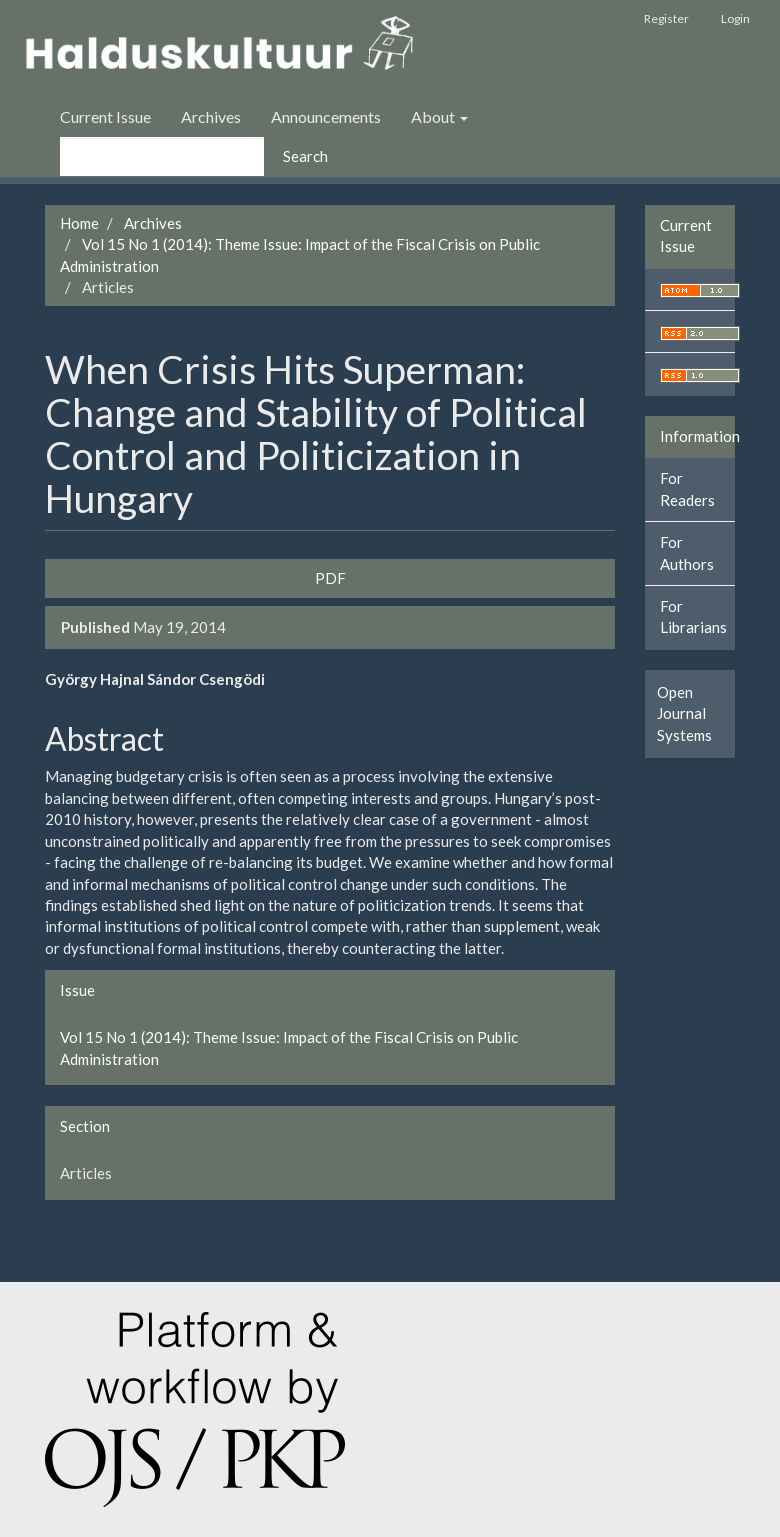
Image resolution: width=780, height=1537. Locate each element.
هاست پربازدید (70, 1221)
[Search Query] (162, 156)
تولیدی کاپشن (51, 1221)
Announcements (326, 116)
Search (305, 156)
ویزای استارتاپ (47, 1221)
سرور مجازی (65, 1221)
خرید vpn (90, 1221)
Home (79, 223)
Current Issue (105, 116)
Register (666, 18)
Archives (211, 116)
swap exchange (82, 1221)
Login (735, 18)
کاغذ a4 (95, 1221)
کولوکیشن (75, 1221)
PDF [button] (330, 578)
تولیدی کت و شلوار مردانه (58, 1221)
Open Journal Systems (684, 713)
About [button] (439, 116)
